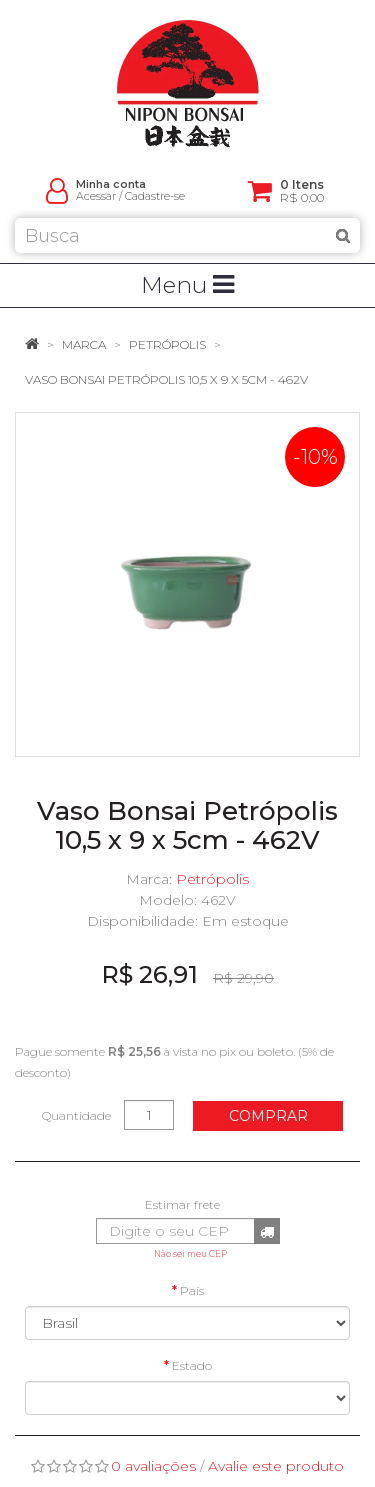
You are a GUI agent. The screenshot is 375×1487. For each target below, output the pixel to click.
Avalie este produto (276, 1466)
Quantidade (76, 1115)
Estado (192, 1365)
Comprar (268, 1116)
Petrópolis (167, 344)
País (192, 1290)
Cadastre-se (155, 196)
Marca (84, 344)
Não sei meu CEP (190, 1254)
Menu (187, 285)
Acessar (96, 196)
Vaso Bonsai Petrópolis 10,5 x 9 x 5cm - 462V (166, 379)
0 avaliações (153, 1466)
